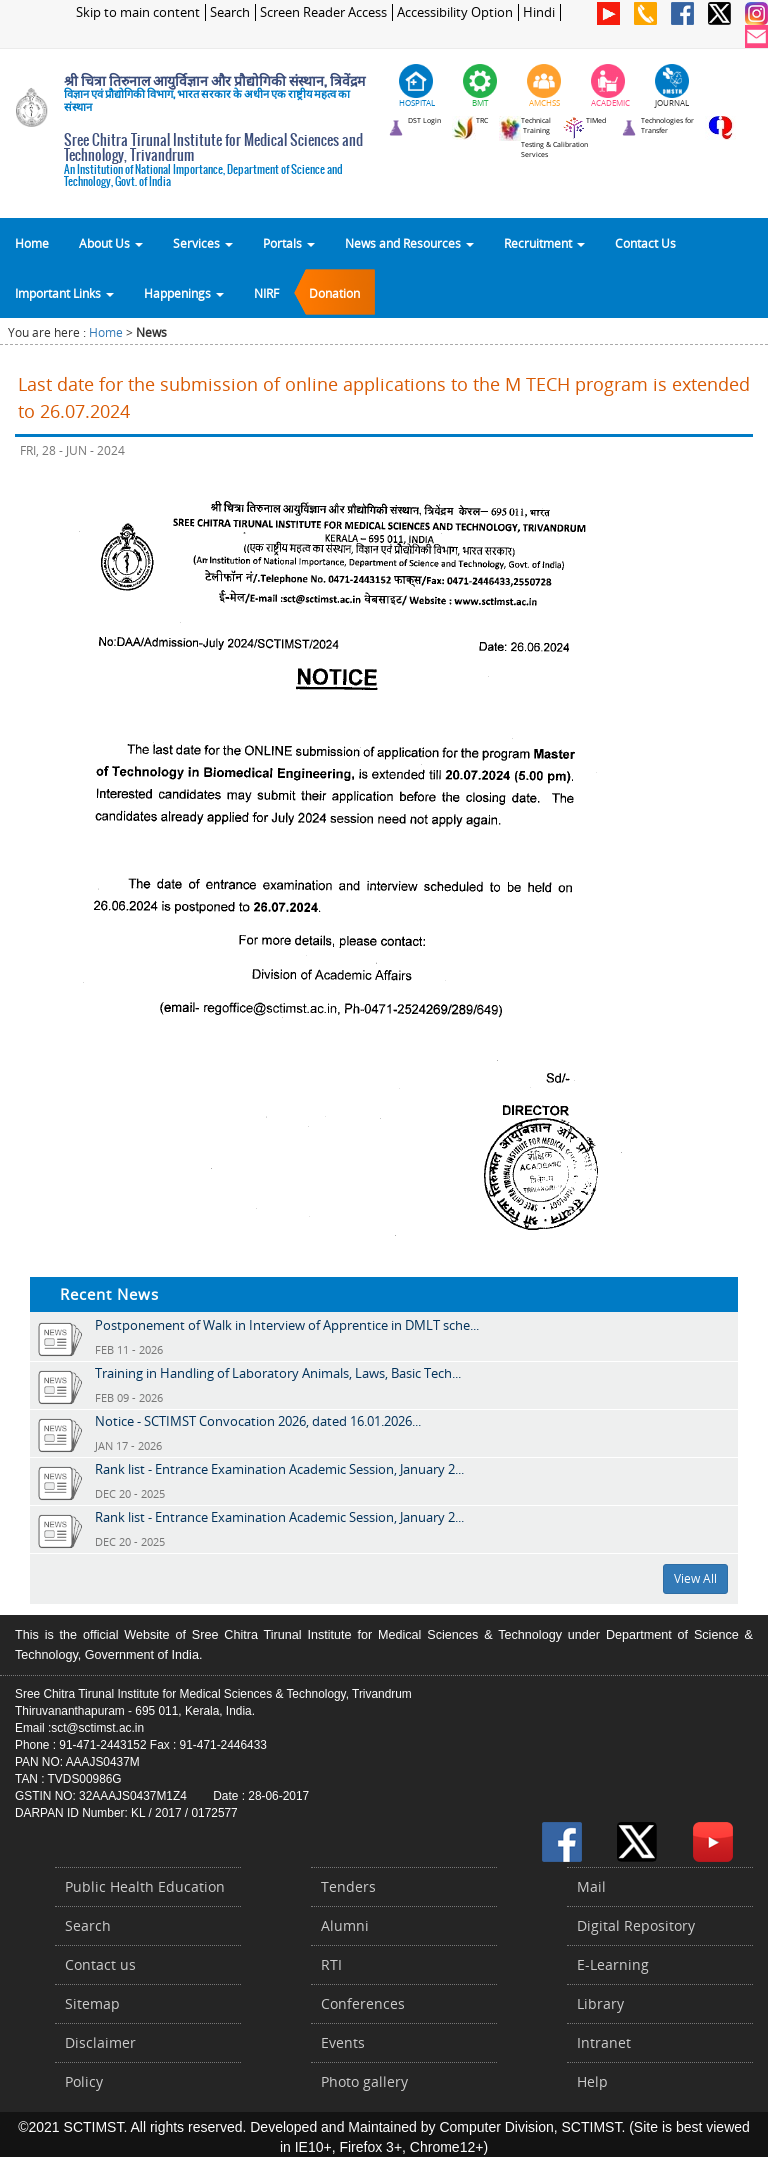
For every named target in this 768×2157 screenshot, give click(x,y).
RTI (331, 1964)
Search (230, 12)
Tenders (348, 1886)
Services (203, 243)
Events (343, 2042)
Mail (591, 1886)
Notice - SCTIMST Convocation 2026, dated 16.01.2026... (258, 1421)
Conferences (363, 2003)
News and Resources (409, 243)
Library (600, 2003)
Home (32, 243)
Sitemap (92, 2003)
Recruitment (544, 243)
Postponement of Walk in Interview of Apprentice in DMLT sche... (287, 1325)
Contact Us (645, 243)
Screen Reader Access (323, 12)
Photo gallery (364, 2081)
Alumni (345, 1925)
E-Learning (613, 1964)
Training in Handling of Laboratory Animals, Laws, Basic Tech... (278, 1373)
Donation (334, 293)
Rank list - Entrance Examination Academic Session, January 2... (279, 1469)
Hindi (539, 12)
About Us (111, 243)
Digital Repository (636, 1925)
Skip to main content (138, 12)
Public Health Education (145, 1886)
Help (592, 2081)
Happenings (184, 293)
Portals (289, 243)
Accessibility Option (455, 12)
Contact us (100, 1964)
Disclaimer (100, 2042)
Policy (84, 2081)
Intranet (604, 2042)
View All (695, 1578)
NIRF (266, 293)
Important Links (64, 293)
